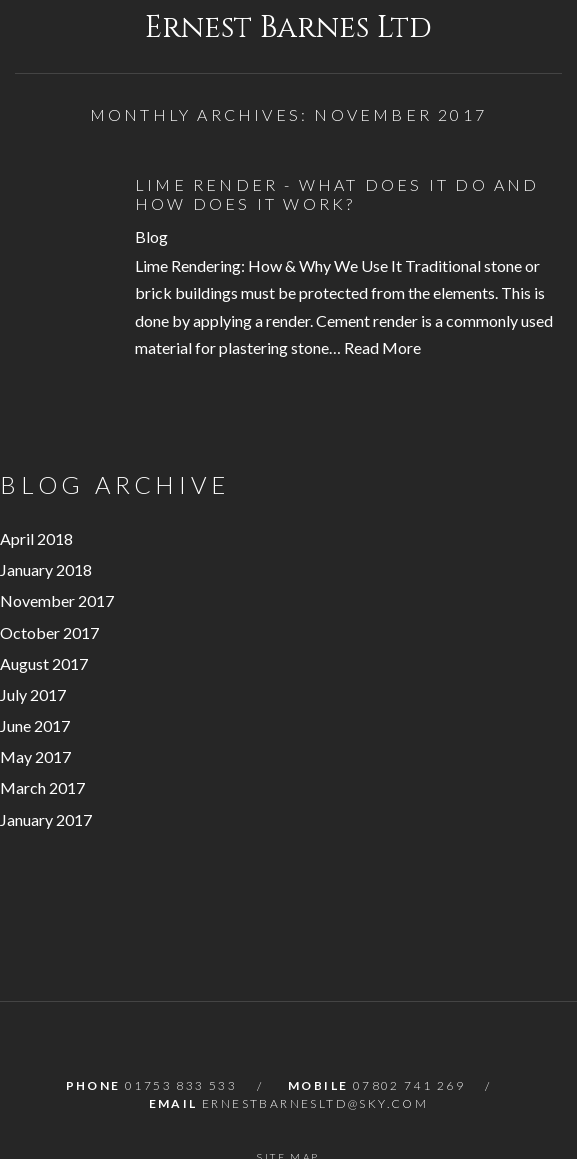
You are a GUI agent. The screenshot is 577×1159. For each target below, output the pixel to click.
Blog (151, 236)
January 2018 (46, 569)
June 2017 (35, 725)
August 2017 (44, 663)
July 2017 (33, 694)
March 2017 (42, 787)
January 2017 (46, 819)
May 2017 (35, 756)
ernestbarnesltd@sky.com (315, 1103)
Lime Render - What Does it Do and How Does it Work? (337, 194)
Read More (382, 347)
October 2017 (49, 632)
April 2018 (36, 538)
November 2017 (57, 600)
